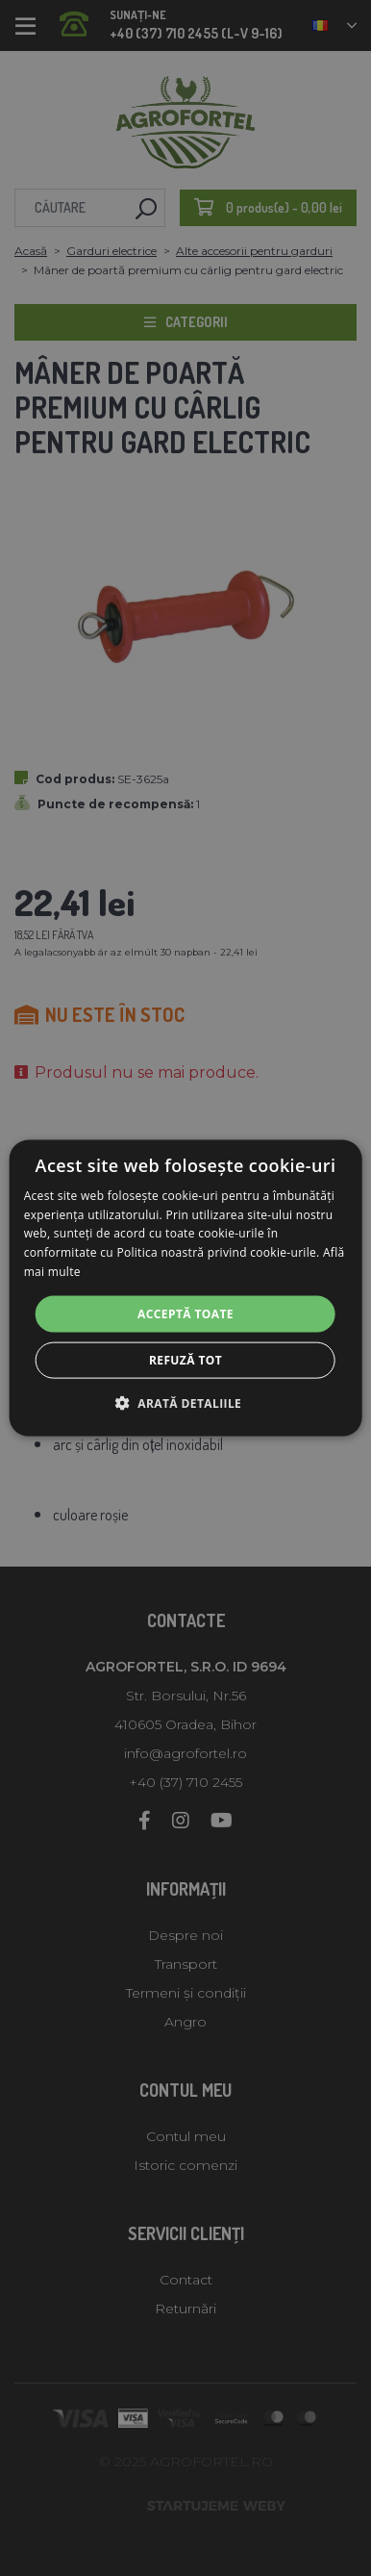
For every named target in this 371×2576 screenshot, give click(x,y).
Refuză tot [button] (185, 1360)
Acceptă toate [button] (185, 1313)
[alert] (185, 1288)
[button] (185, 1403)
